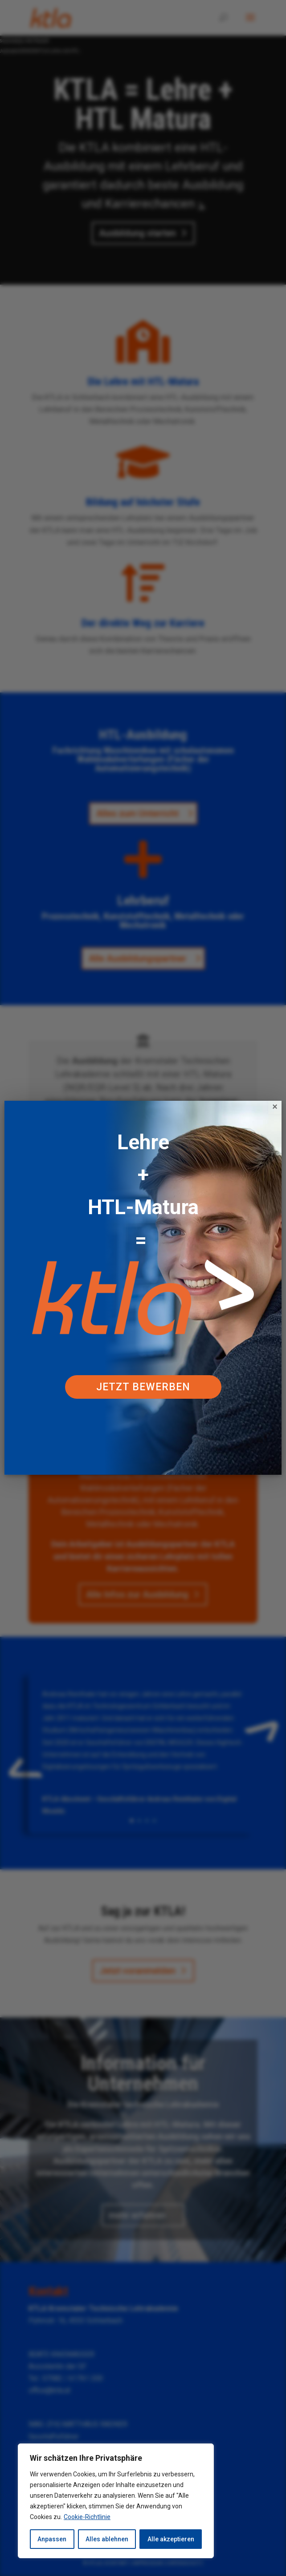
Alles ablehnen (107, 2539)
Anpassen (51, 2539)
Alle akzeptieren (170, 2539)
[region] (116, 2500)
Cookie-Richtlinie (87, 2516)
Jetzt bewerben (143, 1387)
